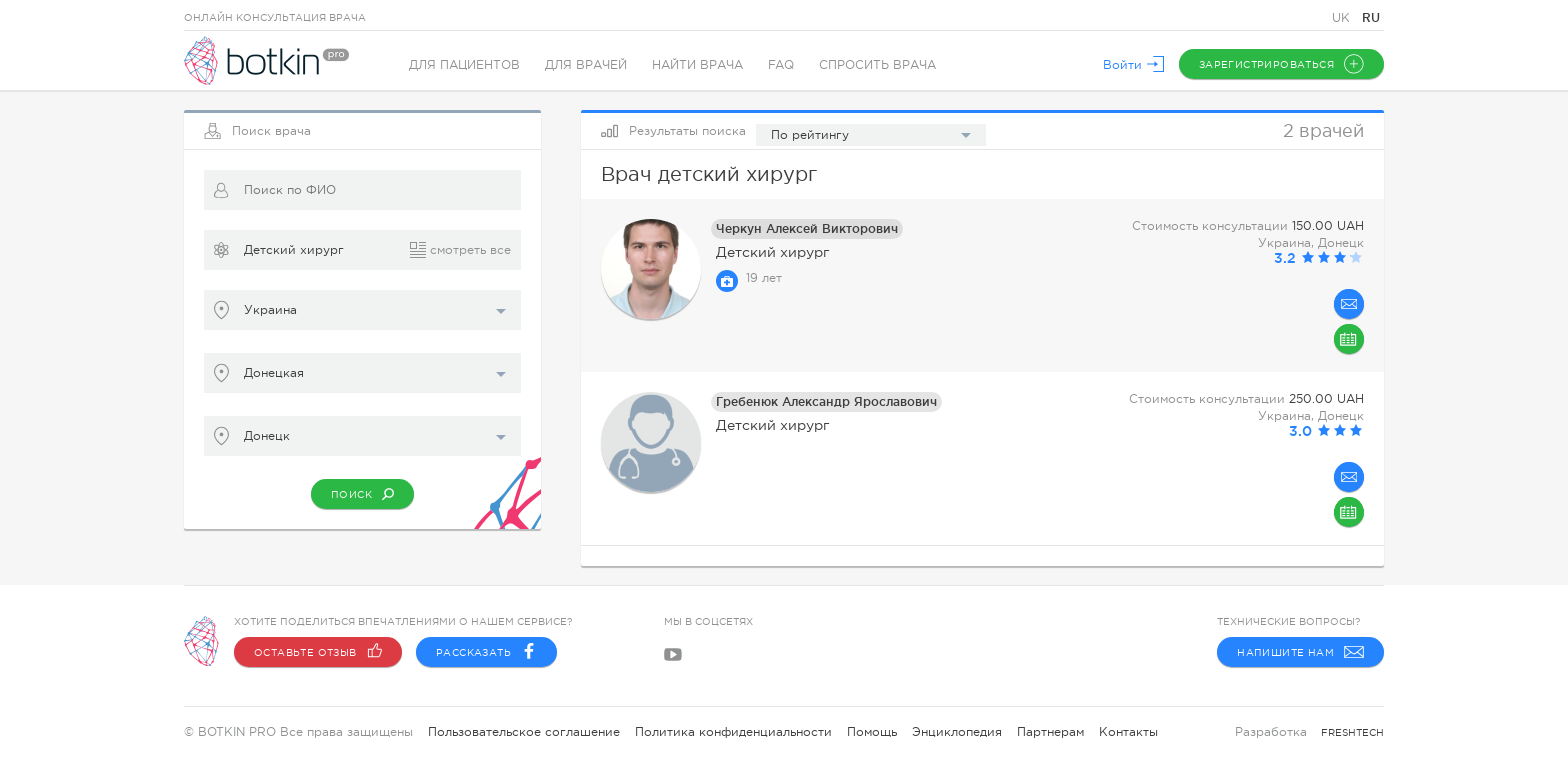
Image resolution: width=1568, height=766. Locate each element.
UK (1343, 18)
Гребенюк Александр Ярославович (826, 401)
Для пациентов (464, 65)
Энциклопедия (957, 732)
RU (1371, 17)
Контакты (1128, 732)
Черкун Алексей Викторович (807, 228)
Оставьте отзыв (318, 652)
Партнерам (1050, 732)
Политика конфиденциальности (733, 732)
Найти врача (697, 65)
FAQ (781, 65)
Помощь (872, 732)
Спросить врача (877, 65)
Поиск (362, 494)
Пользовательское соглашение (524, 732)
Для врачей (586, 65)
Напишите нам (1300, 652)
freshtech (1352, 732)
